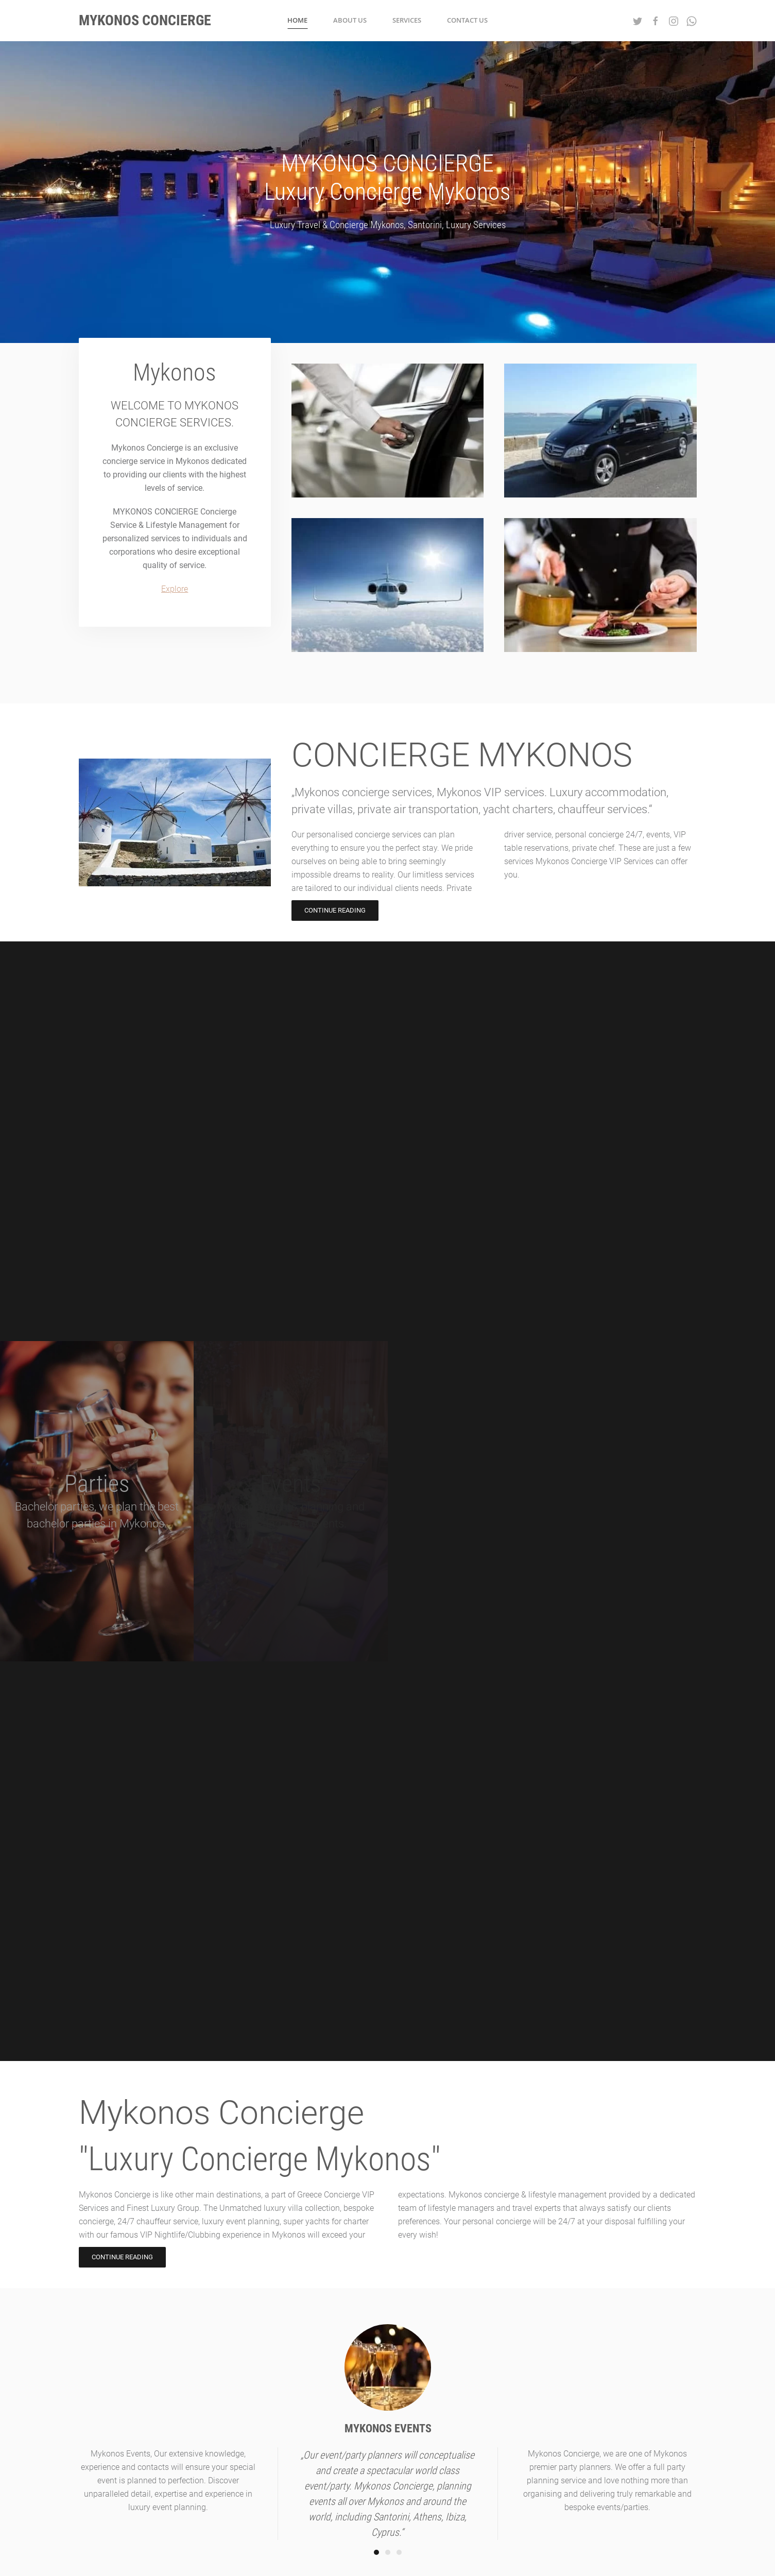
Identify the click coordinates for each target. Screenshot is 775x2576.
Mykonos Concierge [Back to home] (145, 20)
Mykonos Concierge (221, 2112)
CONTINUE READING (335, 910)
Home (297, 20)
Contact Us (467, 20)
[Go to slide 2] (387, 2552)
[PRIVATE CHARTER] (374, 585)
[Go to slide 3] (399, 2552)
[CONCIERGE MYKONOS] (161, 822)
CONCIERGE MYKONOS (461, 755)
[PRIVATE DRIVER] (387, 430)
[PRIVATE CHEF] (587, 585)
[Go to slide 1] (376, 2552)
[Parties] (97, 1501)
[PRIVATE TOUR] (600, 430)
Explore (174, 589)
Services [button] (406, 20)
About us (350, 20)
